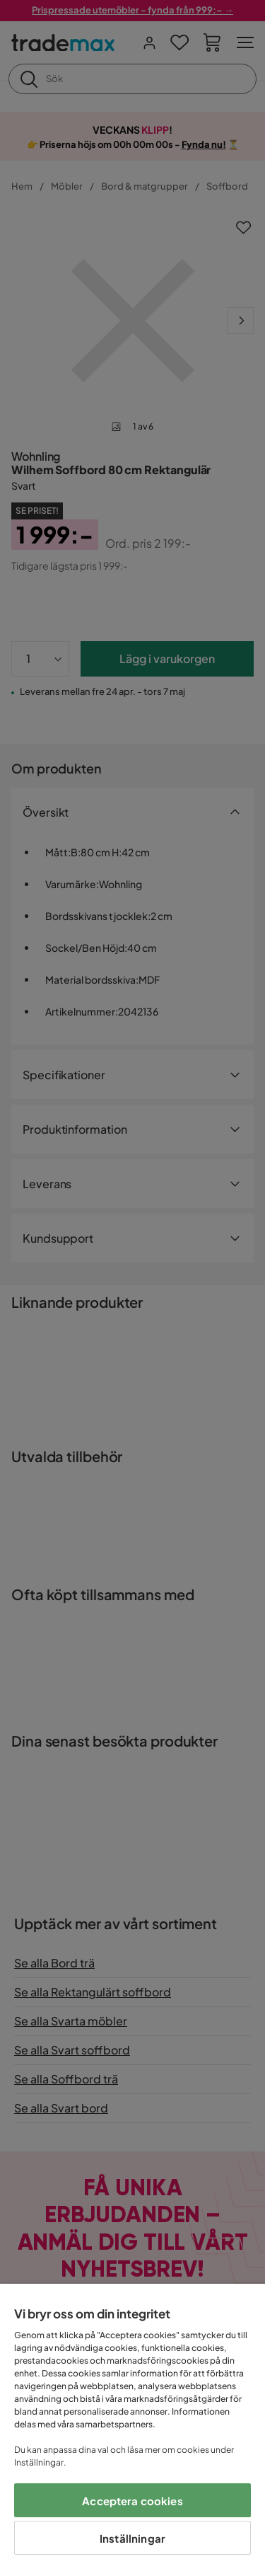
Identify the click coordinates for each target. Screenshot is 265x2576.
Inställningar (132, 2538)
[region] (132, 2430)
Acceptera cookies (132, 2500)
